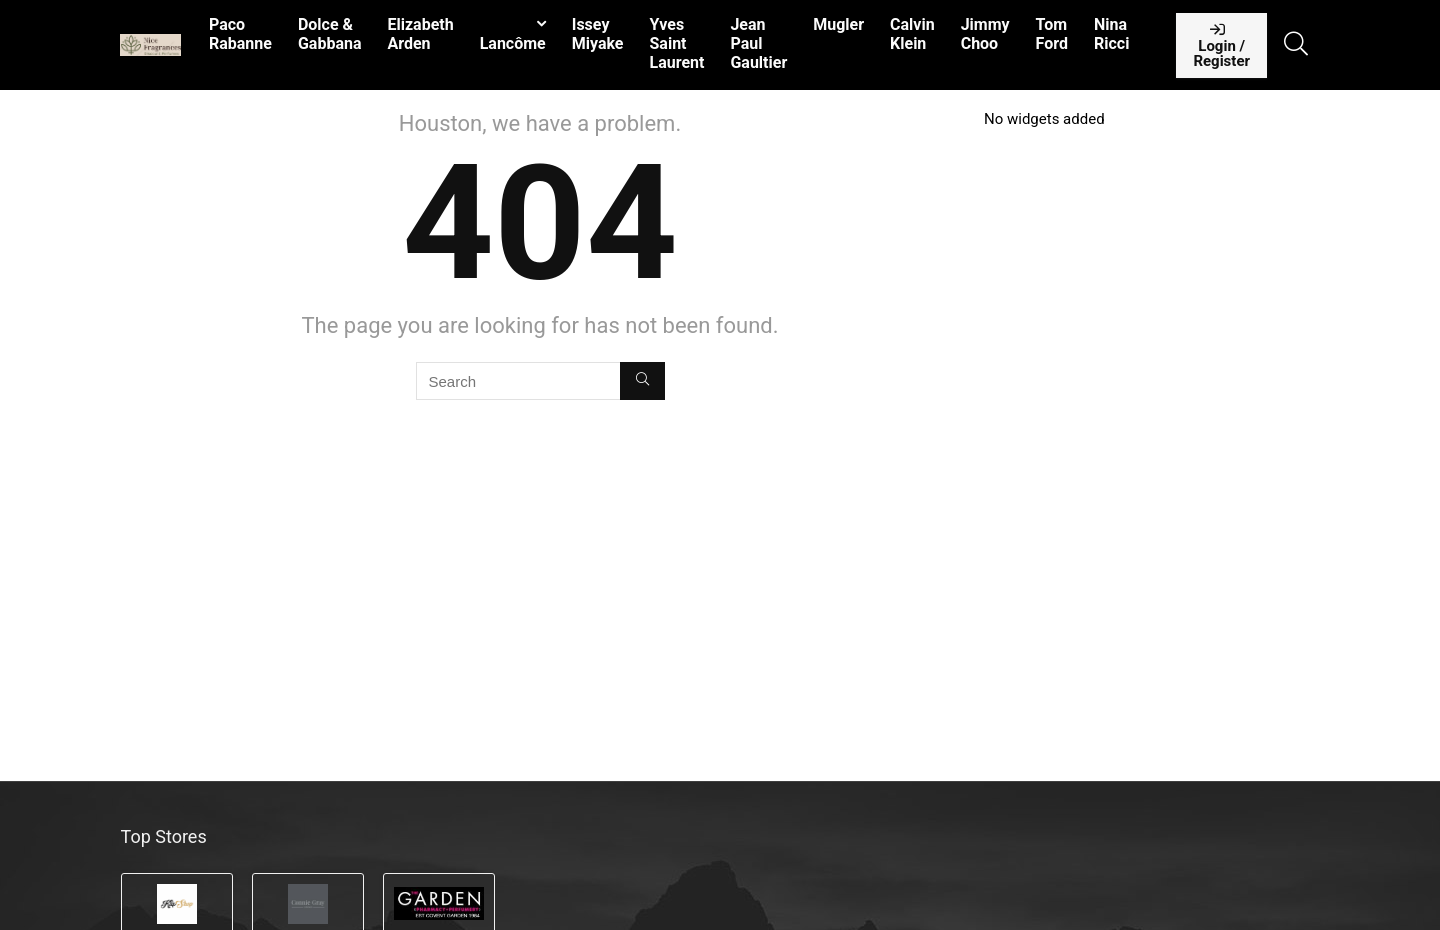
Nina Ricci (1111, 34)
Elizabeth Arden (420, 34)
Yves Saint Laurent (677, 43)
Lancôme (513, 43)
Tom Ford (1052, 34)
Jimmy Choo (985, 34)
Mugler (838, 24)
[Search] (642, 381)
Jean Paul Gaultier (758, 43)
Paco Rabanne (240, 34)
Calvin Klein (912, 34)
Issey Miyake (598, 34)
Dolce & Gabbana (330, 34)
